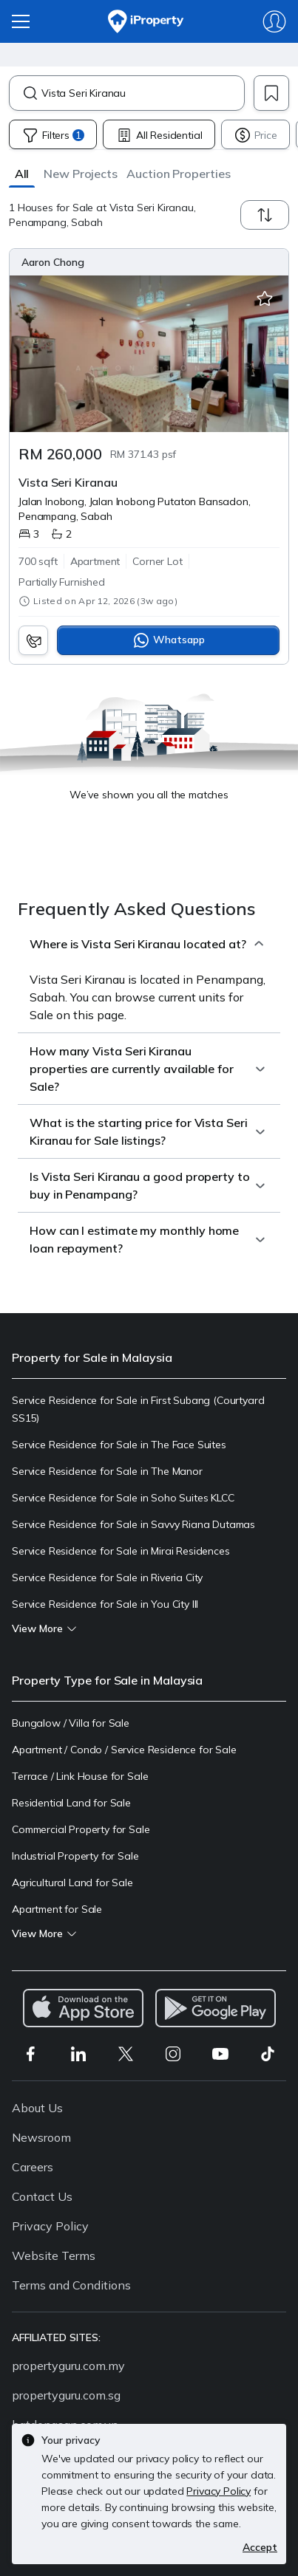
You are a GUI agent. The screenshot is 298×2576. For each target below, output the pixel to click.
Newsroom (41, 2137)
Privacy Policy (50, 2226)
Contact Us (42, 2196)
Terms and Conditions (71, 2285)
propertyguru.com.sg (66, 2395)
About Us (37, 2107)
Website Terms (53, 2255)
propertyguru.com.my (68, 2365)
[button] (22, 173)
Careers (32, 2166)
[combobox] (142, 93)
